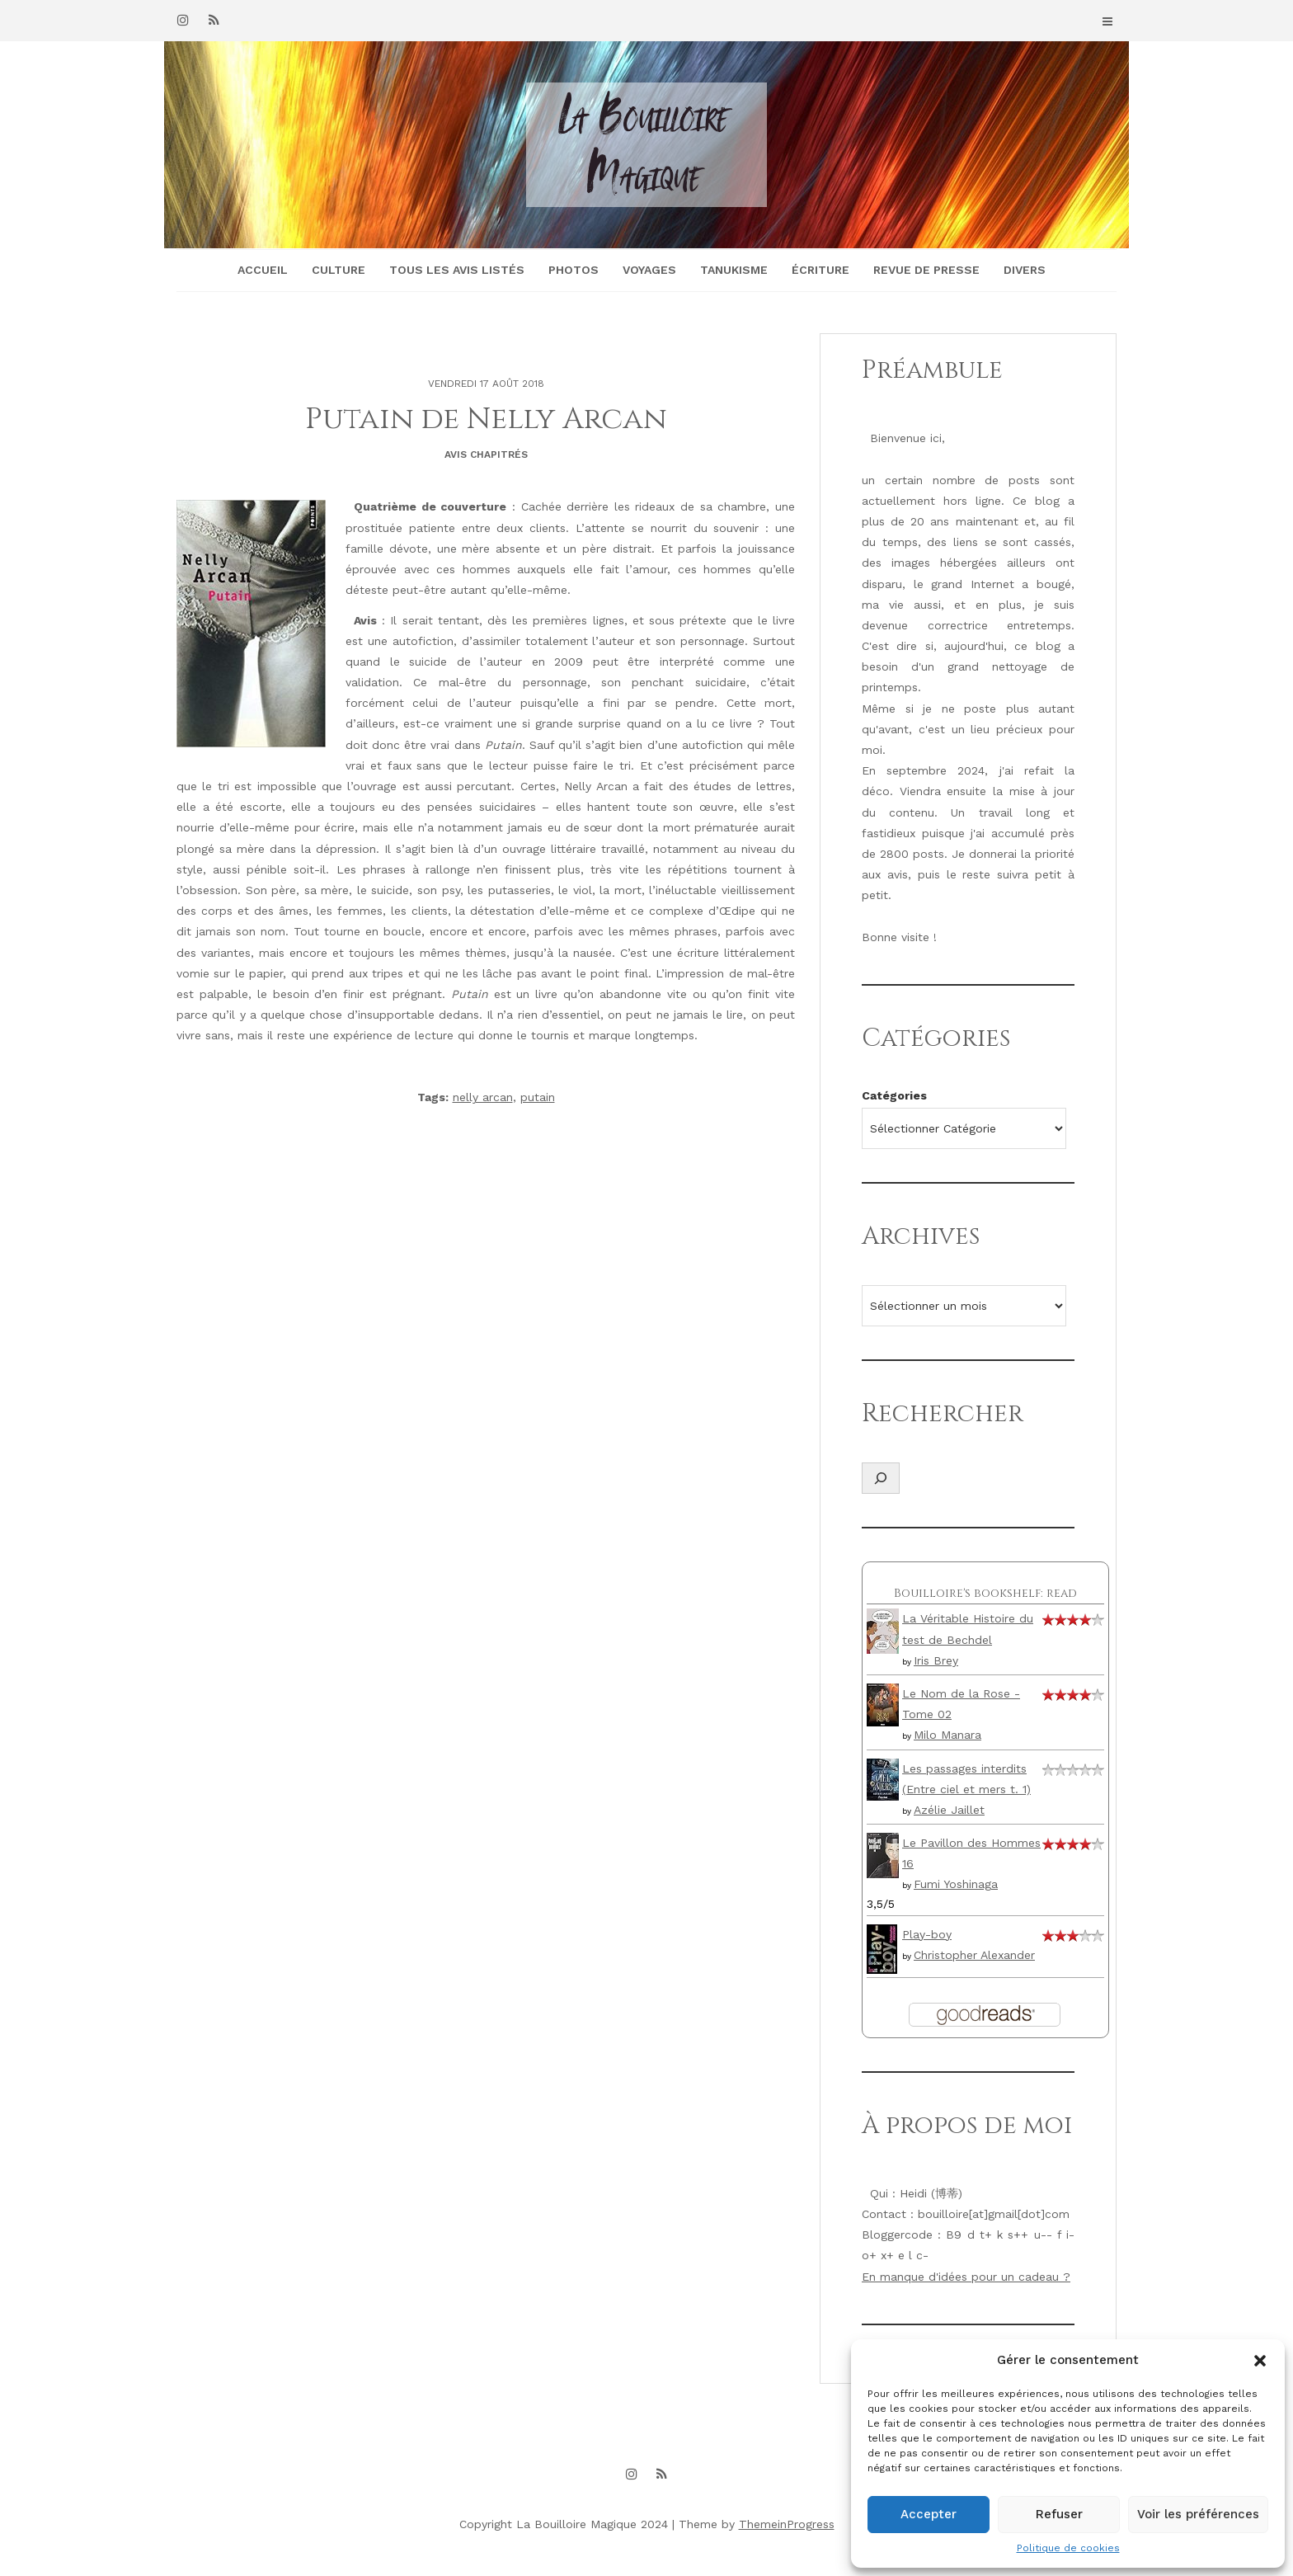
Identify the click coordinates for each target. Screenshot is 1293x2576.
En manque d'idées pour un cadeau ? (966, 2276)
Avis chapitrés (486, 454)
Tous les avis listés (456, 269)
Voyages (649, 269)
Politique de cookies (1068, 2548)
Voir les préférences (1198, 2514)
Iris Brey (936, 1660)
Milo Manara (947, 1734)
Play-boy (927, 1934)
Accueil (262, 269)
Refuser (1059, 2514)
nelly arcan (483, 1097)
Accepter (928, 2514)
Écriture (820, 269)
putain (537, 1097)
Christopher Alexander (974, 1954)
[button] (1260, 2360)
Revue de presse (926, 269)
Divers (1025, 269)
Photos (573, 269)
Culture (338, 269)
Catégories (894, 1095)
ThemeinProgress (787, 2524)
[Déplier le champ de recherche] (881, 1478)
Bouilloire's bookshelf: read (985, 1593)
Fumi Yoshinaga (956, 1884)
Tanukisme (734, 269)
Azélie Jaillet (949, 1809)
